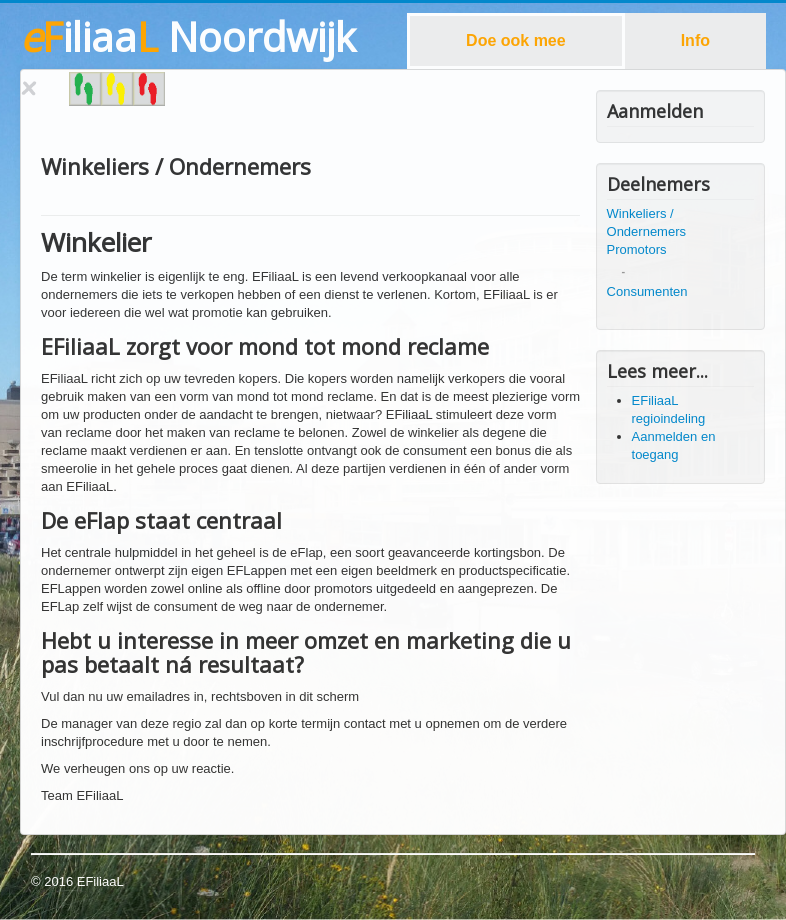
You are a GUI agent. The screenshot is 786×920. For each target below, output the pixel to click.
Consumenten (647, 291)
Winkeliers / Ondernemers (646, 222)
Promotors (637, 249)
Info (695, 40)
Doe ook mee (516, 40)
